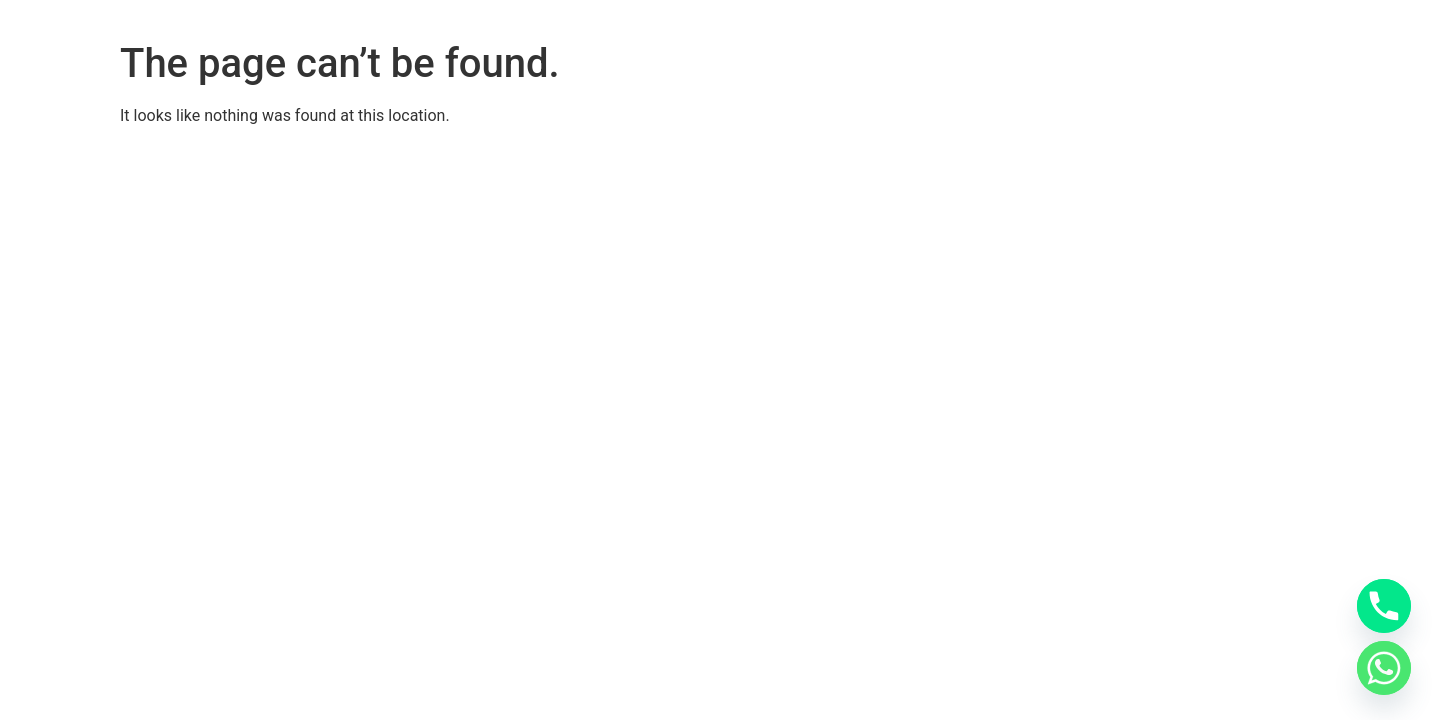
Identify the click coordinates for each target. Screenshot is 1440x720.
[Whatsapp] (1384, 668)
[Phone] (1384, 606)
